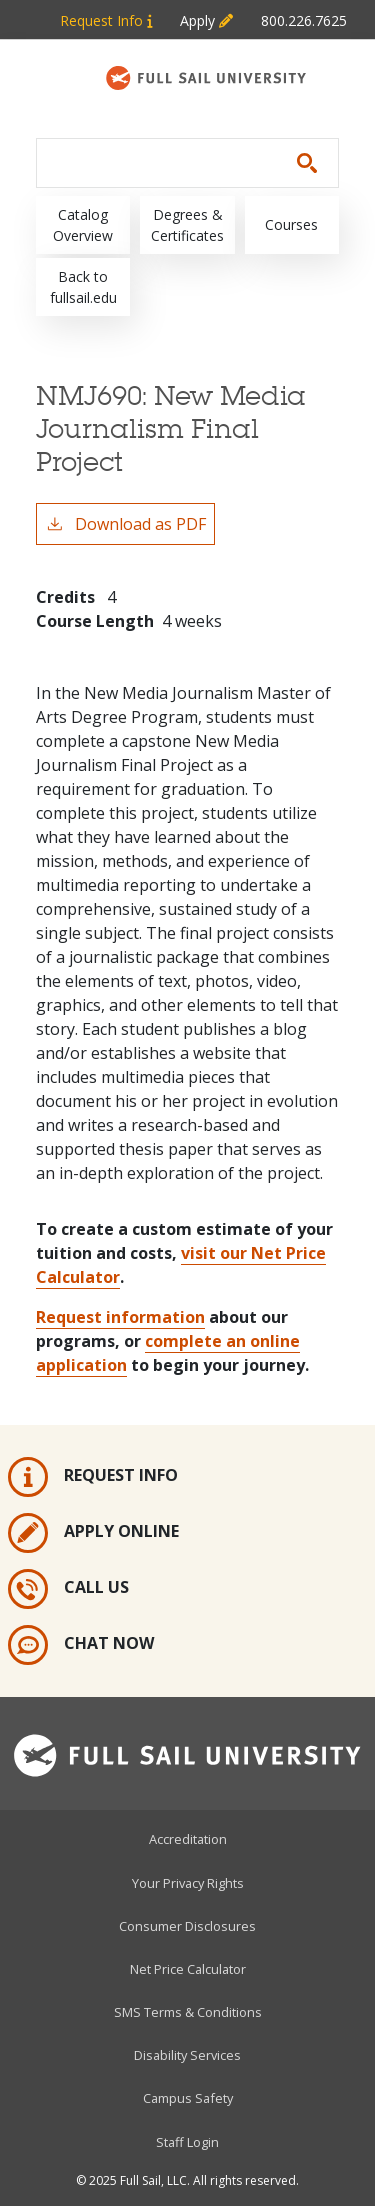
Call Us (68, 1589)
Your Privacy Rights (188, 1883)
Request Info (93, 1477)
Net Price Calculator (188, 1969)
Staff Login (187, 2142)
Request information (120, 1317)
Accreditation (188, 1839)
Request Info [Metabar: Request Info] (106, 20)
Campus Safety (188, 2098)
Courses (291, 224)
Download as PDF (125, 523)
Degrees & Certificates (187, 225)
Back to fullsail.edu (83, 287)
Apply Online (93, 1533)
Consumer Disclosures (187, 1926)
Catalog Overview (83, 225)
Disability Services (187, 2055)
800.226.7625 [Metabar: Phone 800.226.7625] (304, 20)
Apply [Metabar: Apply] (206, 20)
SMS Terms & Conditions (188, 2012)
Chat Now (81, 1645)
